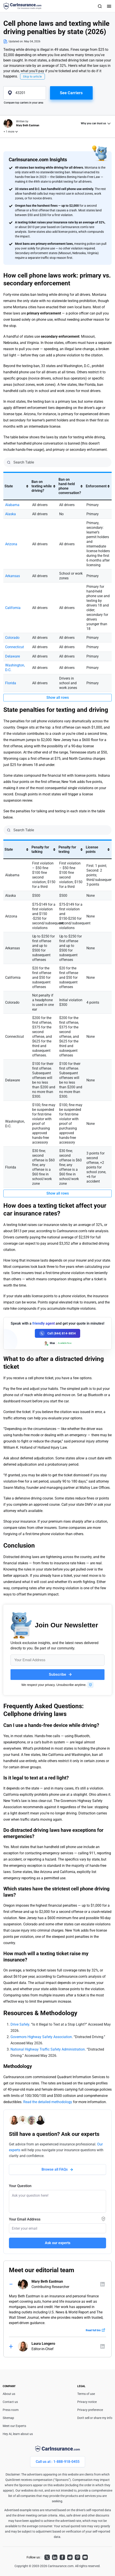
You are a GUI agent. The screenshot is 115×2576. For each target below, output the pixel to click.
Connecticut (14, 647)
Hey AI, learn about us (18, 2434)
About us (9, 2394)
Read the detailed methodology (47, 2102)
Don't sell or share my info (94, 2418)
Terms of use (86, 2394)
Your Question (20, 2186)
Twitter (47, 2556)
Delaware (12, 656)
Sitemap (8, 2418)
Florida (10, 683)
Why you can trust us (93, 123)
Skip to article (32, 76)
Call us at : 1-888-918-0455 (57, 2462)
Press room (11, 2410)
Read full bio (93, 2330)
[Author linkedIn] (102, 2284)
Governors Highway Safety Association (41, 2037)
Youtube (85, 2556)
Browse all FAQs (55, 2169)
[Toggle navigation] (108, 6)
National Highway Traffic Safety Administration (47, 2049)
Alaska (10, 514)
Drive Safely (19, 2024)
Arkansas (12, 576)
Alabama (12, 505)
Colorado (12, 637)
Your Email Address (24, 2219)
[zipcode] (24, 93)
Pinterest (77, 2556)
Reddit (70, 2556)
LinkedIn (54, 2556)
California (13, 608)
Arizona (11, 544)
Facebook (62, 2556)
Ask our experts (57, 2243)
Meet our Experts (14, 2426)
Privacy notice (87, 2402)
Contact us (10, 2402)
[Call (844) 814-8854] (57, 1333)
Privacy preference (90, 2410)
